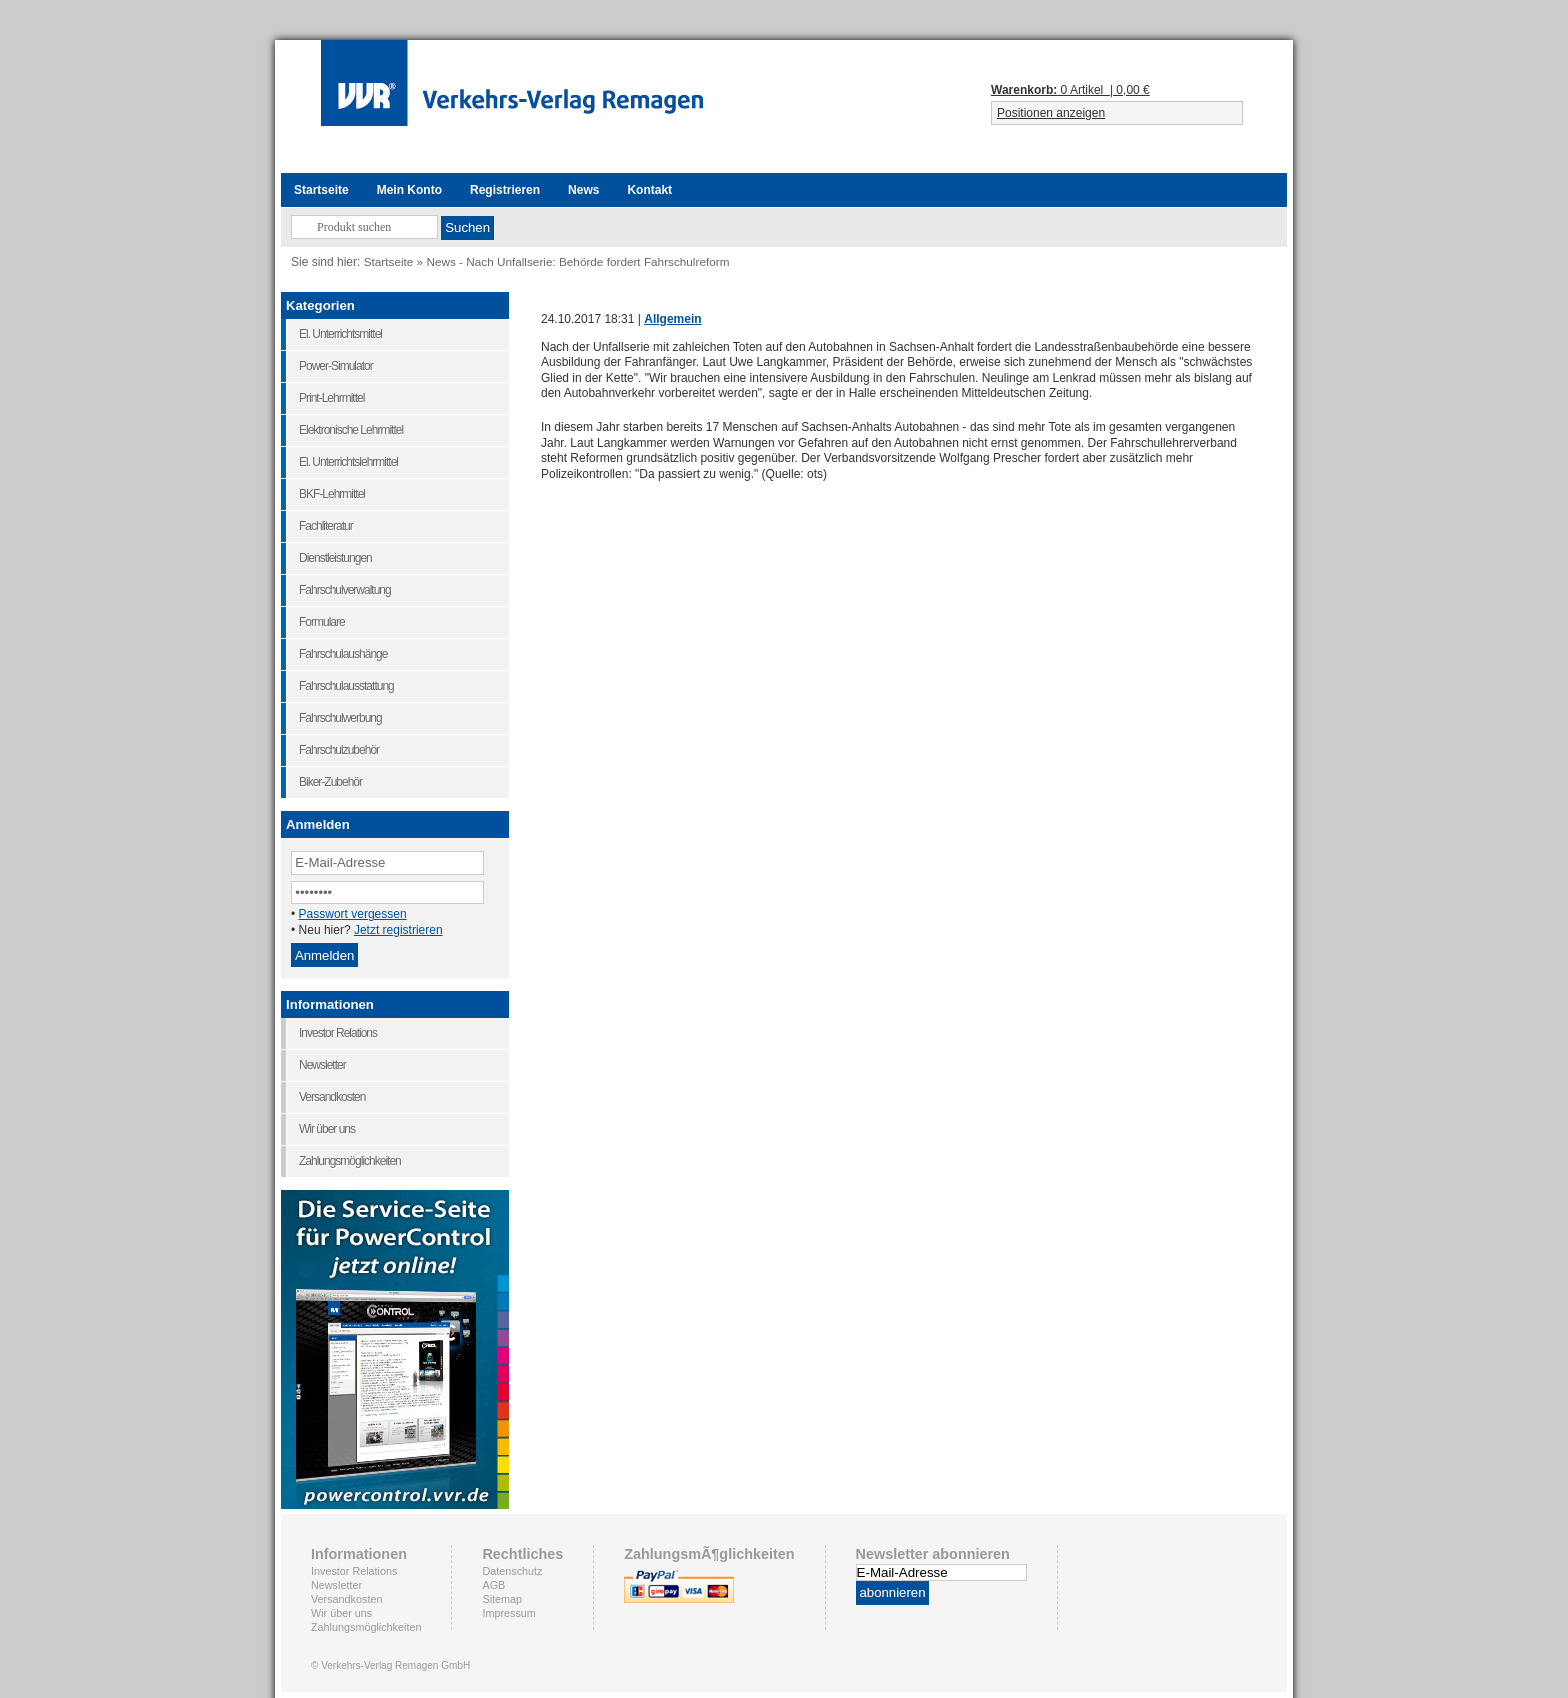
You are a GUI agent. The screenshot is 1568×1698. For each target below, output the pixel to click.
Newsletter (336, 1585)
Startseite (389, 261)
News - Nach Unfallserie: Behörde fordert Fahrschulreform (577, 261)
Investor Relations (354, 1571)
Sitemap (502, 1599)
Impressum (508, 1613)
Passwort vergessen (353, 914)
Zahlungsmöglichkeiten (366, 1627)
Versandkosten (346, 1599)
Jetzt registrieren (398, 930)
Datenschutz (512, 1571)
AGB (493, 1585)
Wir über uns (341, 1613)
